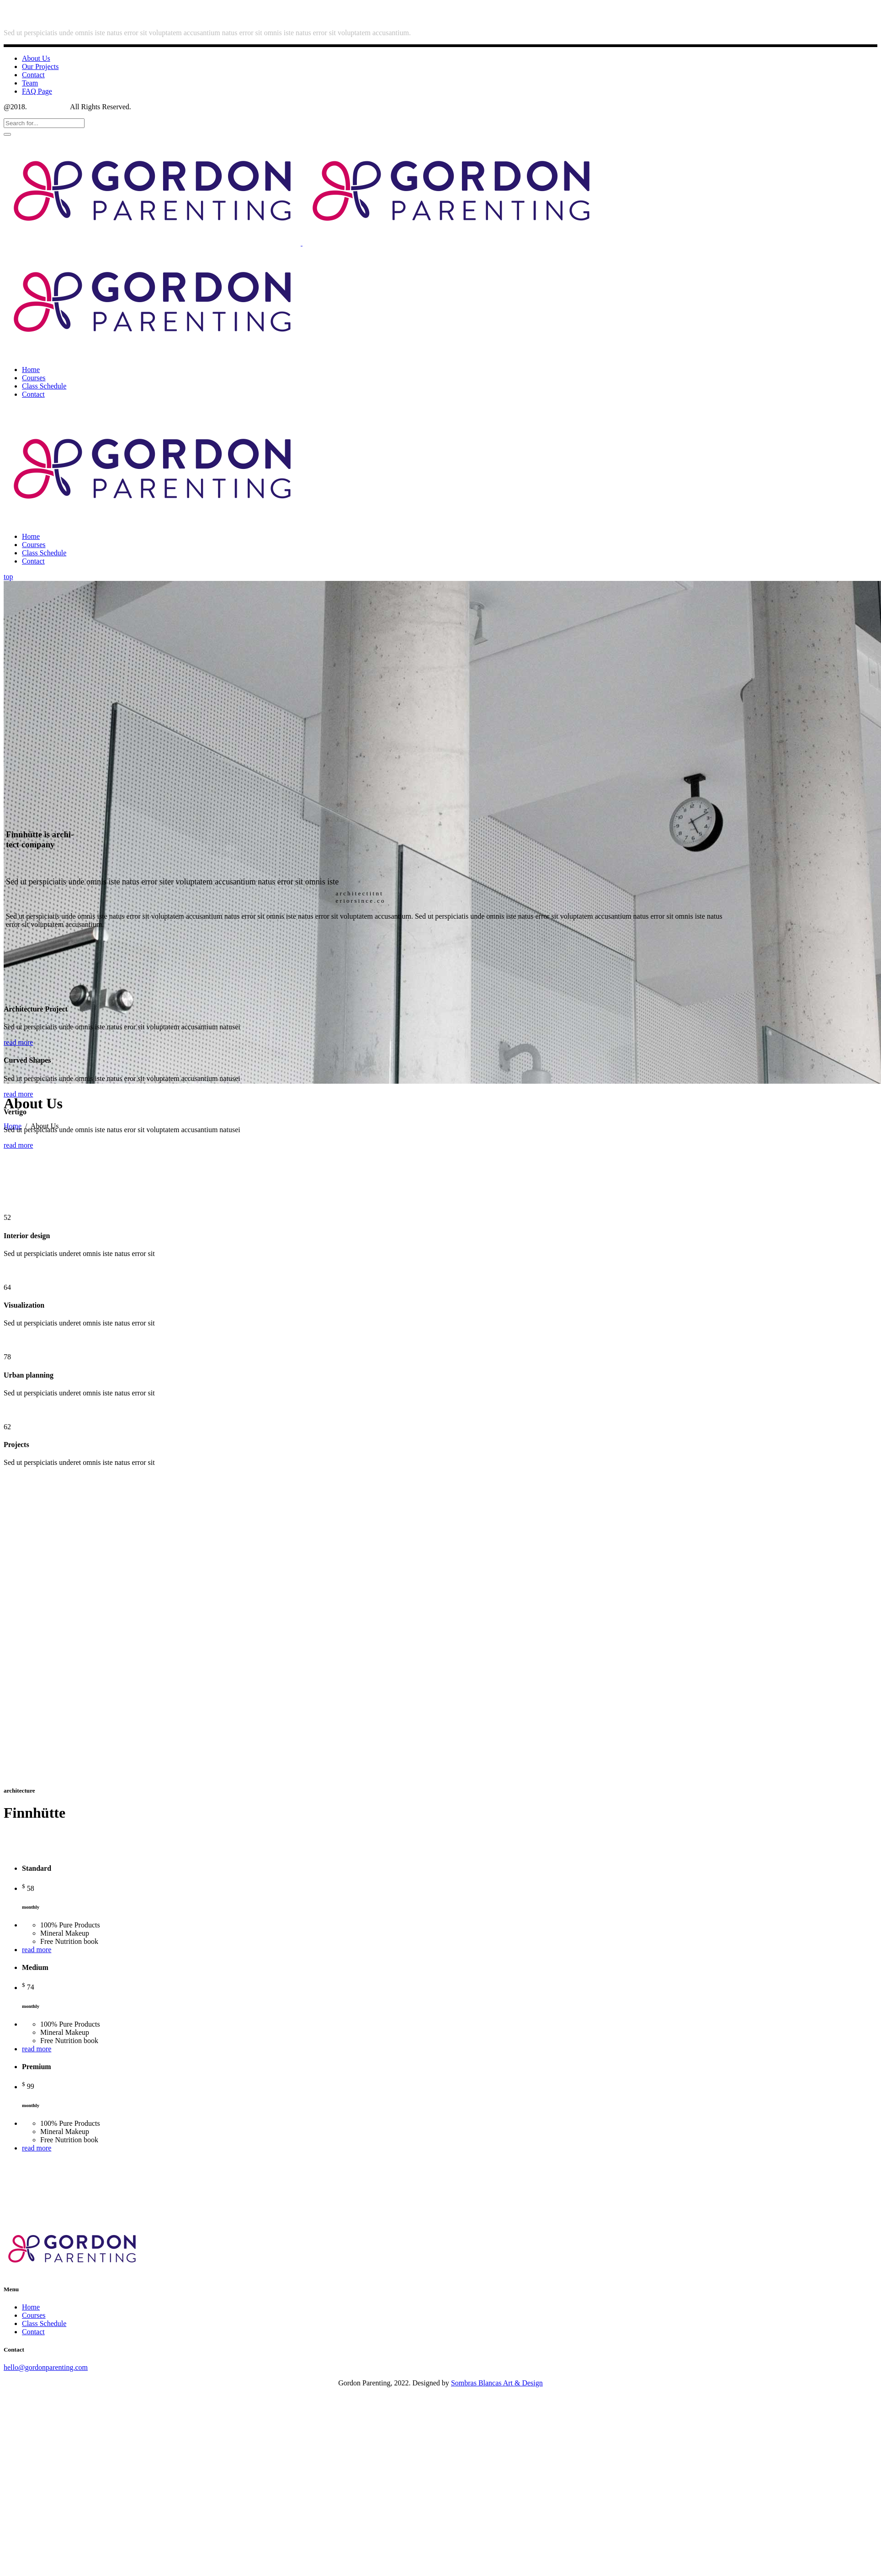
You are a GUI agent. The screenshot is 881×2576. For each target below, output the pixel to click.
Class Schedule (44, 2323)
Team (30, 83)
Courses (34, 2315)
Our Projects (40, 66)
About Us (36, 58)
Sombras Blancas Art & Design (497, 2383)
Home (31, 2307)
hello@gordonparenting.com (46, 2367)
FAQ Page (37, 91)
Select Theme (49, 107)
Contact (33, 75)
